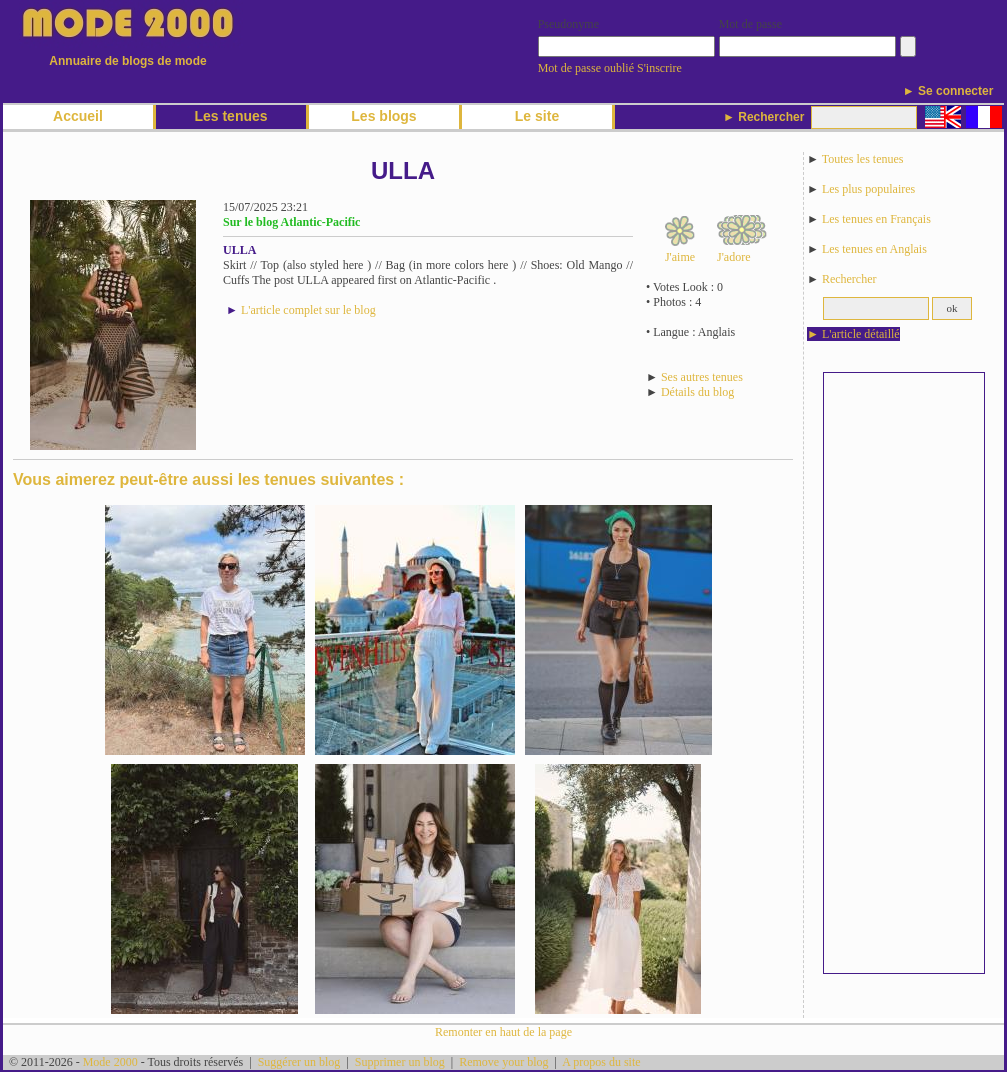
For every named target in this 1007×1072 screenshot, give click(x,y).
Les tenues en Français (876, 219)
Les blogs (383, 116)
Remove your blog (503, 1062)
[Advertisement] (904, 673)
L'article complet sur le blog (308, 310)
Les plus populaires (868, 189)
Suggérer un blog (299, 1062)
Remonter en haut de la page (503, 1032)
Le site (537, 116)
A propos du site (601, 1062)
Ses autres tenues (702, 377)
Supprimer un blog (400, 1062)
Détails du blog (697, 392)
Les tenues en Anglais (874, 249)
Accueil (78, 116)
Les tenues (230, 116)
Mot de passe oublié (586, 68)
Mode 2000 (110, 1062)
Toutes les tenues (863, 159)
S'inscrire (659, 68)
